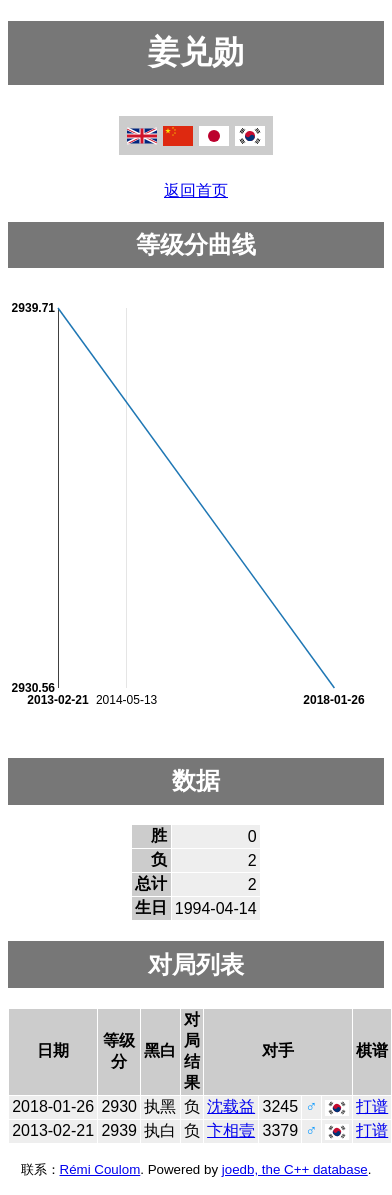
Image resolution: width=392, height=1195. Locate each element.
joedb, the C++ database (295, 1169)
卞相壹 (231, 1130)
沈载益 (231, 1106)
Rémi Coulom (100, 1169)
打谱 (372, 1106)
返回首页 (196, 190)
